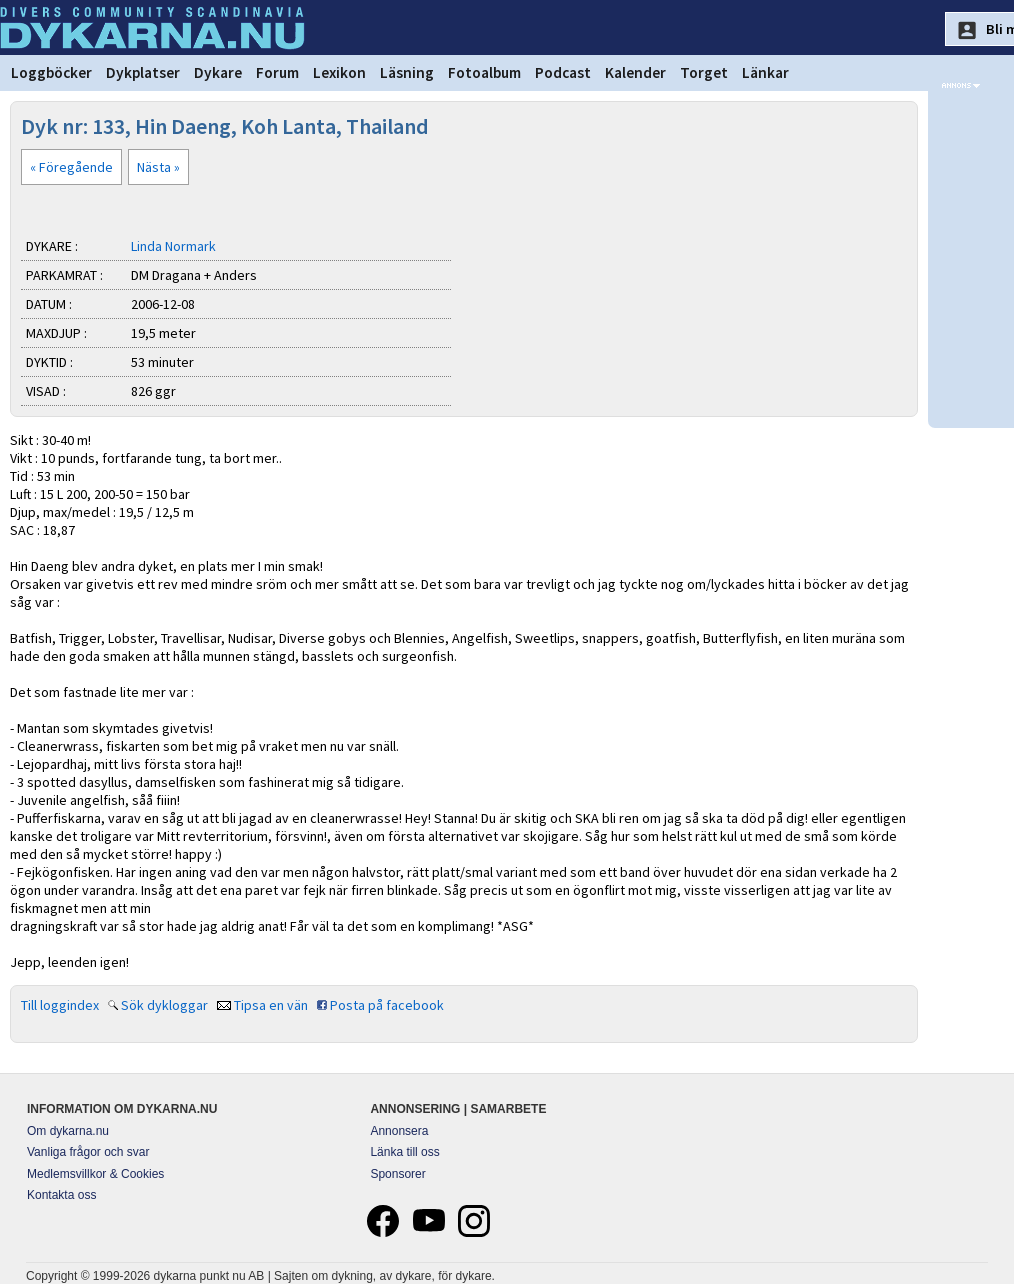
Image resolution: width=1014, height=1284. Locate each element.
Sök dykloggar (164, 1005)
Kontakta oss (61, 1195)
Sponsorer (397, 1174)
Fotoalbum (484, 72)
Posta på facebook (387, 1005)
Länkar (765, 72)
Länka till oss (404, 1152)
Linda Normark (173, 246)
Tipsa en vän (271, 1005)
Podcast (563, 72)
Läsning (407, 72)
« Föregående (71, 167)
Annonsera (399, 1131)
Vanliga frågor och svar (88, 1152)
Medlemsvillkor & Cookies (95, 1174)
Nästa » (158, 167)
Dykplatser (143, 72)
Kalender (635, 72)
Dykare (218, 72)
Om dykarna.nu (68, 1131)
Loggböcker (51, 72)
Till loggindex (60, 1005)
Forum (277, 72)
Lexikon (339, 72)
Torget (704, 72)
